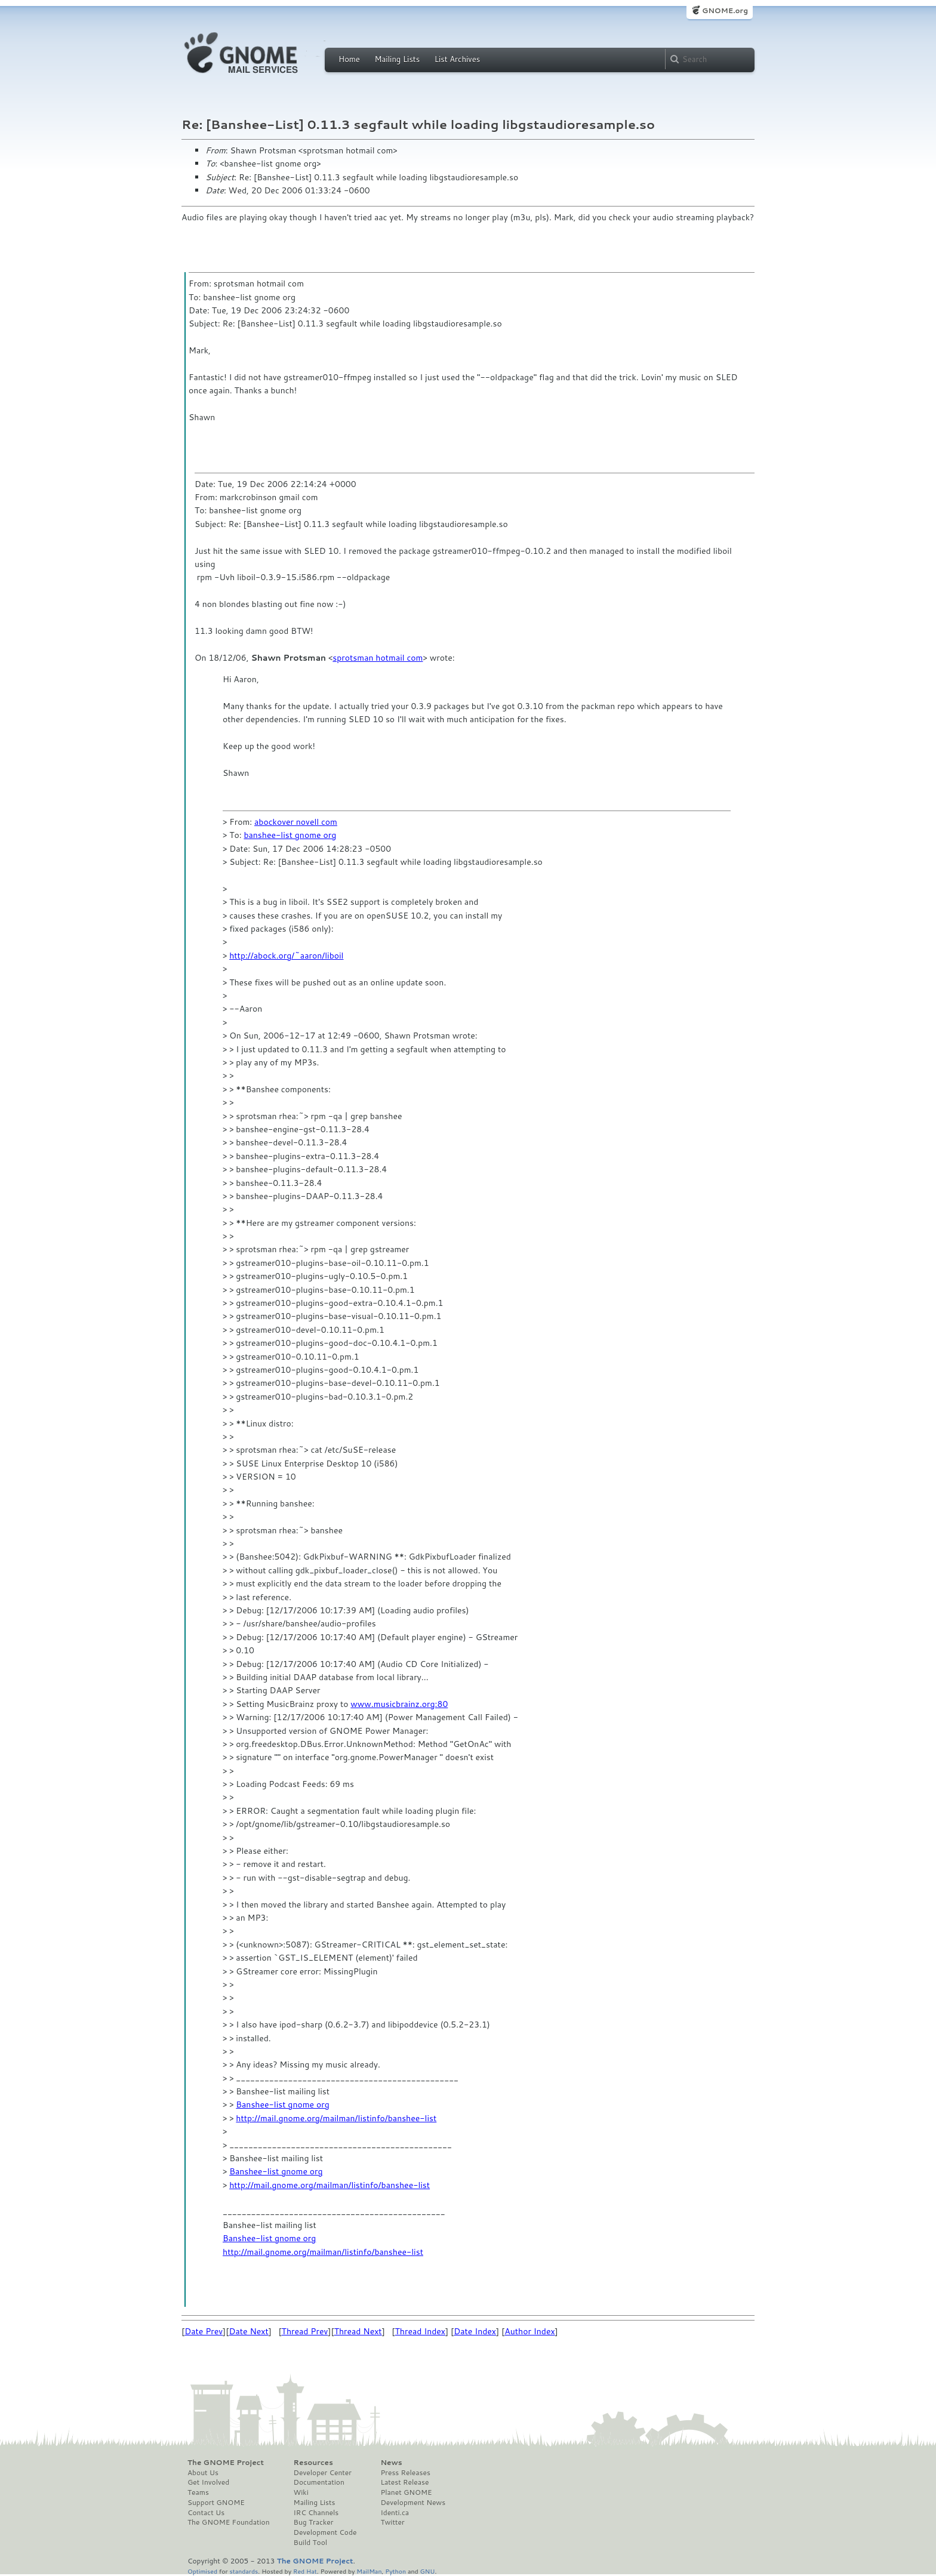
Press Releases (405, 2473)
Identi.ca (394, 2513)
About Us (202, 2473)
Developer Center (323, 2473)
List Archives (457, 59)
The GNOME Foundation (228, 2522)
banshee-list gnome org (290, 835)
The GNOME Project (225, 2462)
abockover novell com (295, 822)
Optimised (202, 2570)
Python (395, 2570)
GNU (427, 2570)
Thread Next (358, 2331)
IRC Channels (316, 2513)
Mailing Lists (397, 59)
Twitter (392, 2522)
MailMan (368, 2570)
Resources (313, 2462)
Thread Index (420, 2331)
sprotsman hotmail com (377, 658)
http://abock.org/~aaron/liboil (286, 956)
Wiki (301, 2492)
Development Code (325, 2532)
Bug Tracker (314, 2522)
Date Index (475, 2331)
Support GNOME (216, 2502)
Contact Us (205, 2513)
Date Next (248, 2331)
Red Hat (305, 2570)
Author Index (529, 2331)
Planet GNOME (406, 2492)
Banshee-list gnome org (282, 2104)
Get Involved (208, 2482)
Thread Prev (305, 2331)
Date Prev (203, 2331)
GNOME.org (725, 10)
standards (243, 2570)
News (391, 2462)
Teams (198, 2492)
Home (349, 59)
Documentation (319, 2482)
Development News (412, 2502)
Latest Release (404, 2482)
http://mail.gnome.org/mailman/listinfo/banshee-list (336, 2118)
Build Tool (310, 2542)
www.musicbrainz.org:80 (399, 1704)
